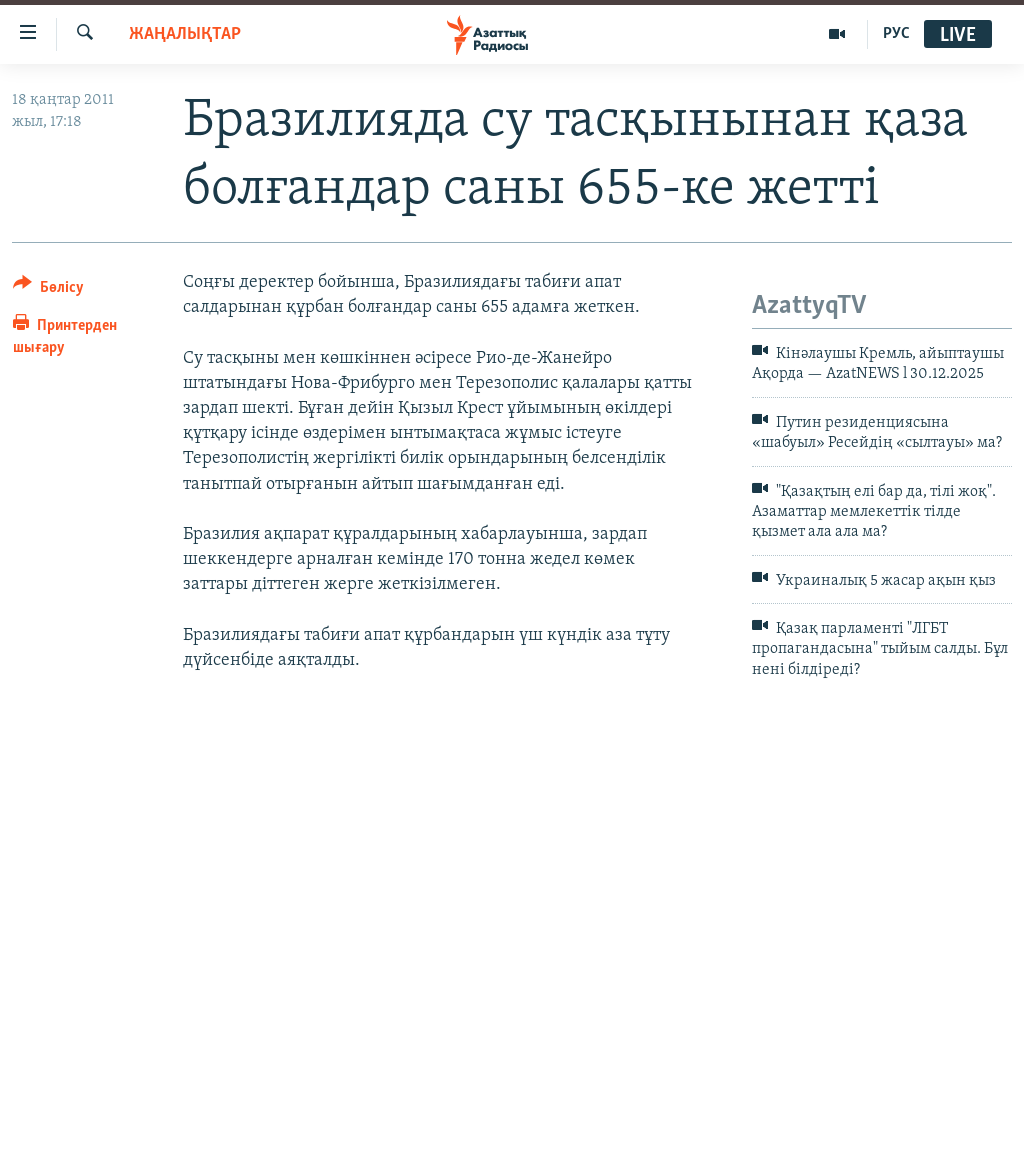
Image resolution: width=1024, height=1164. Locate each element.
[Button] (48, 290)
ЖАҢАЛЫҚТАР (185, 34)
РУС (896, 34)
